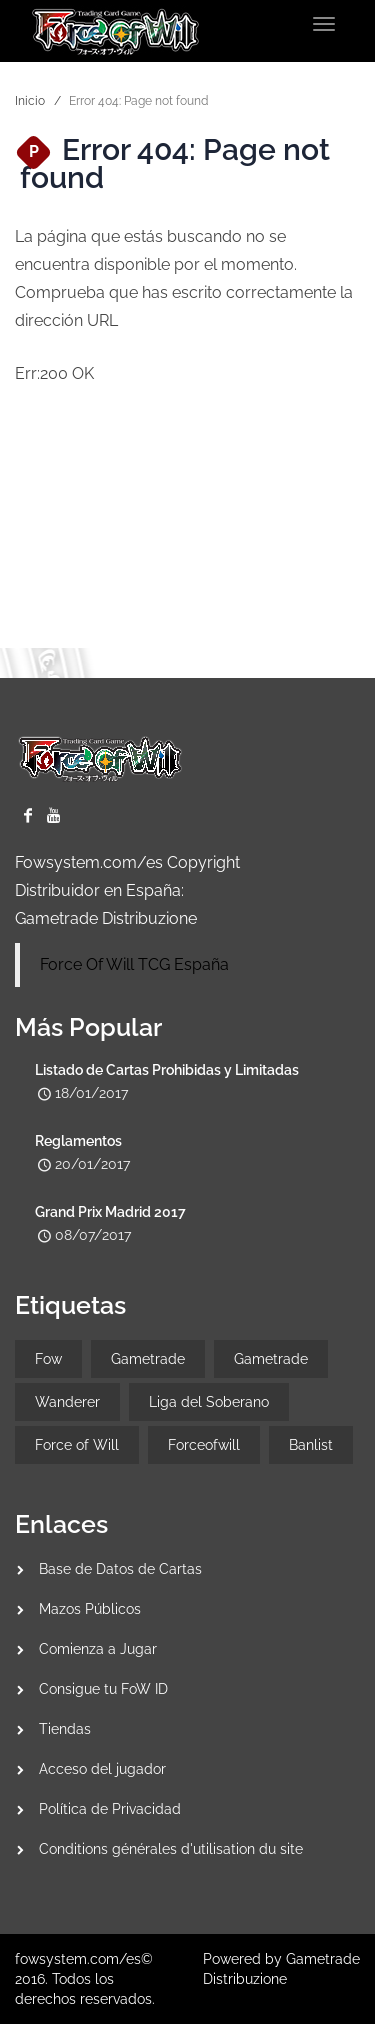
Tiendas (65, 1729)
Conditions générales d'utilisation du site (171, 1849)
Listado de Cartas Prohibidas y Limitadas (167, 1070)
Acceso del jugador (102, 1769)
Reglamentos (78, 1141)
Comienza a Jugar (98, 1649)
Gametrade (148, 1359)
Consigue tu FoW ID (103, 1689)
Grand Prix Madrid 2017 (110, 1212)
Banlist (311, 1445)
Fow (48, 1359)
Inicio (30, 101)
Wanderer (67, 1402)
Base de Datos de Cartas (120, 1569)
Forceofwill (204, 1445)
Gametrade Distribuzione (106, 918)
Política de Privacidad (110, 1809)
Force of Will (77, 1445)
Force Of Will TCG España (134, 964)
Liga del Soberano (209, 1402)
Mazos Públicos (90, 1609)
